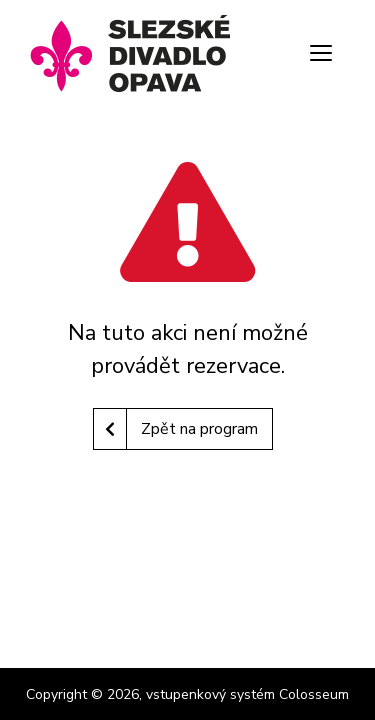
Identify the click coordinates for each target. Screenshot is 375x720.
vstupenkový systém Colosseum (247, 694)
